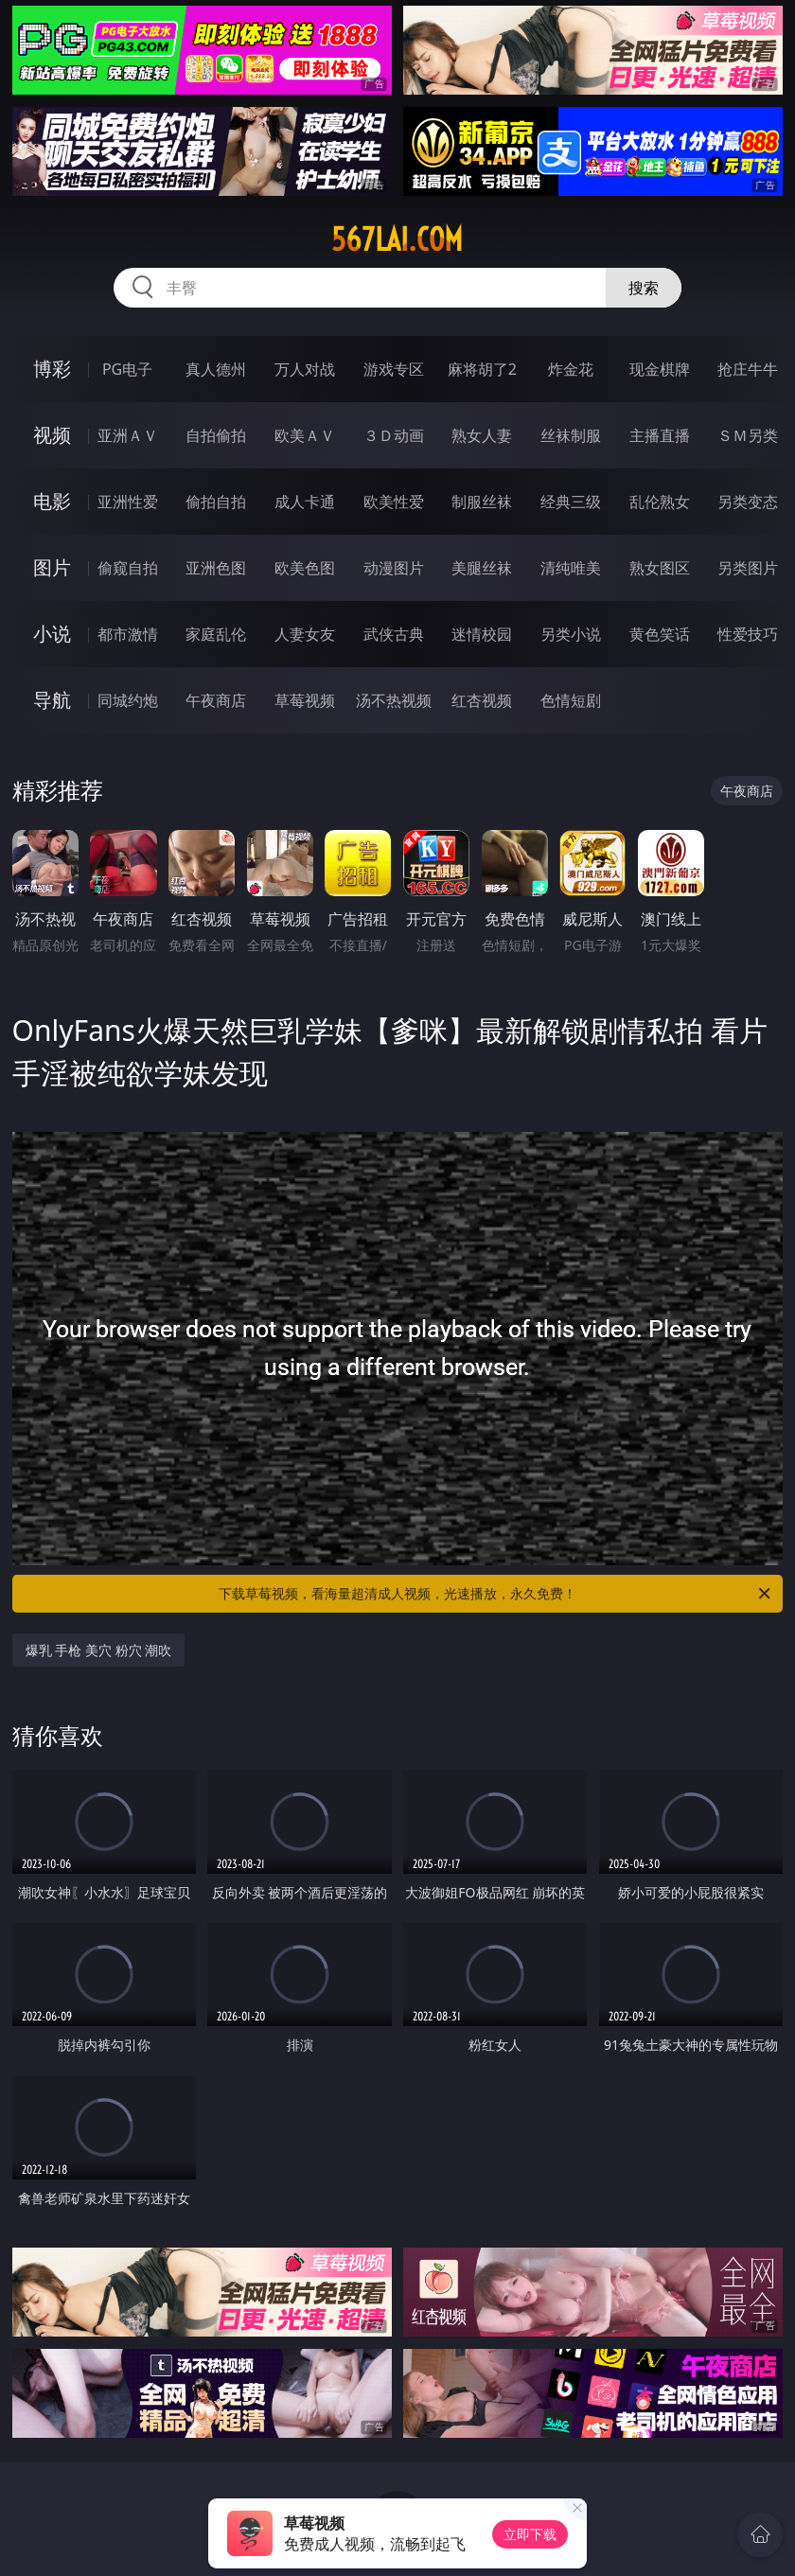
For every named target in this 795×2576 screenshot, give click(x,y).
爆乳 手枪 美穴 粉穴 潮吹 (99, 1650)
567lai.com (397, 239)
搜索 (643, 287)
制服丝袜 (481, 501)
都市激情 (127, 634)
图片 (52, 567)
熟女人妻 (481, 435)
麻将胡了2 (482, 369)
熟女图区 (659, 567)
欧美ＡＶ (304, 435)
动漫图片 (393, 567)
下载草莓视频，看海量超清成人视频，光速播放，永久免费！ (496, 1593)
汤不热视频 (394, 700)
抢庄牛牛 (747, 369)
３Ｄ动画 (393, 435)
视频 (52, 435)
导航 (52, 700)
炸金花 (570, 369)
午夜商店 (216, 700)
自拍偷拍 (216, 435)
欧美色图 (304, 567)
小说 (52, 633)
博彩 (52, 368)
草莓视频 (304, 700)
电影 (52, 501)
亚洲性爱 (127, 501)
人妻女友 (304, 634)
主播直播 (659, 435)
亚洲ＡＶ (127, 435)
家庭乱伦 (216, 634)
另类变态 (747, 501)
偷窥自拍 (127, 567)
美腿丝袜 (481, 567)
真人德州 (216, 369)
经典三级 (570, 501)
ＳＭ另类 (747, 435)
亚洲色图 (216, 567)
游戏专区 (393, 369)
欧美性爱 (393, 501)
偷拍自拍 (216, 501)
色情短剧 (570, 700)
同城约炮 (127, 700)
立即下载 (530, 2534)
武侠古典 (393, 634)
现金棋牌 (659, 369)
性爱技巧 (747, 634)
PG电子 (127, 369)
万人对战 (304, 369)
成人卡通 (304, 501)
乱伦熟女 (659, 501)
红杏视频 (481, 700)
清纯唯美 (570, 567)
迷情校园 (481, 634)
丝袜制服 (570, 435)
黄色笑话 (659, 634)
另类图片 (747, 567)
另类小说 (570, 634)
